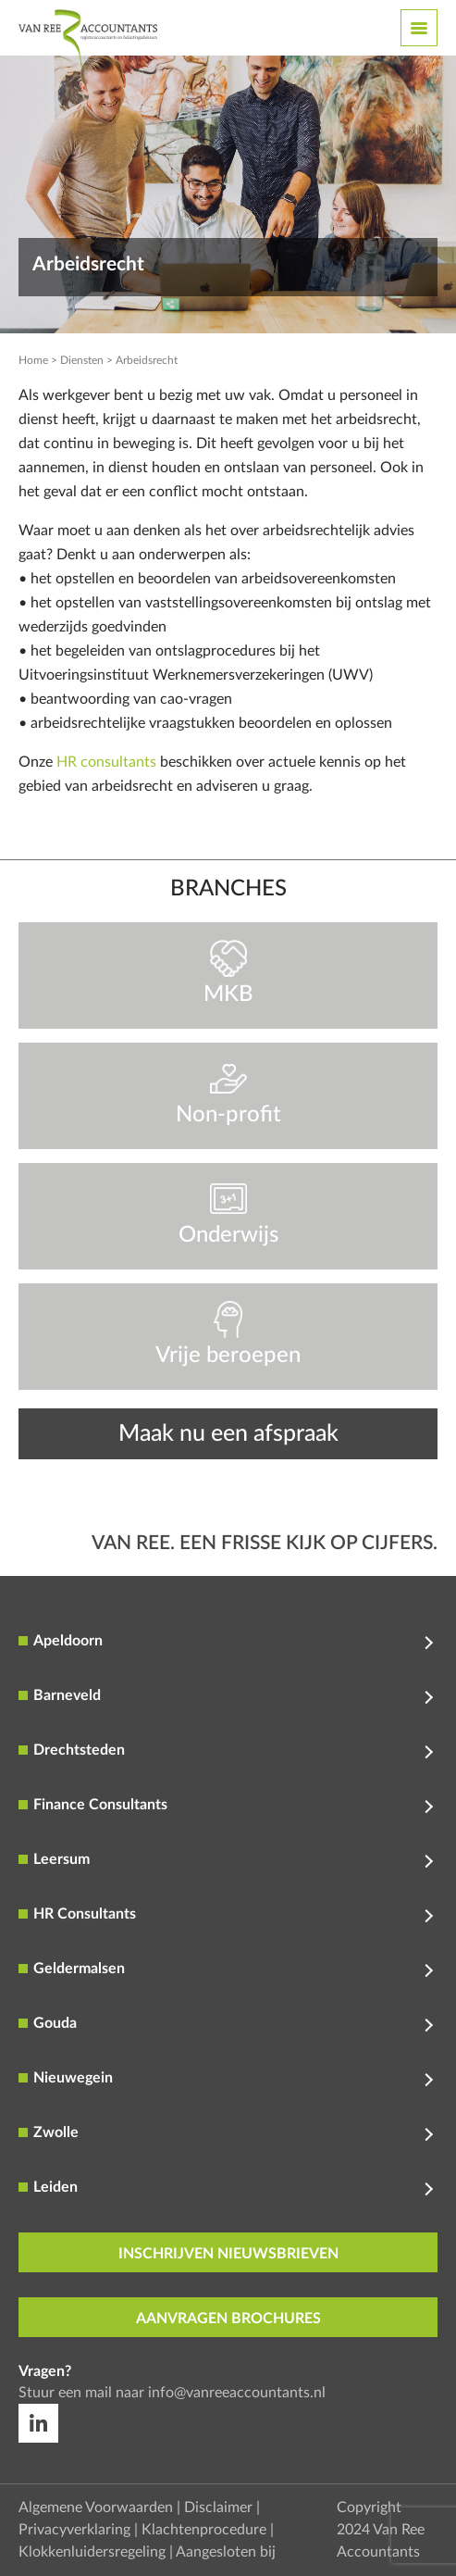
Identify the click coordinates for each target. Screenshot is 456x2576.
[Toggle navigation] (419, 27)
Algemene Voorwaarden (95, 2507)
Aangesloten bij (226, 2552)
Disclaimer (218, 2507)
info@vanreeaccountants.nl (237, 2392)
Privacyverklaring (74, 2529)
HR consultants (106, 762)
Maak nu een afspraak (228, 1433)
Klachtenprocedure (204, 2529)
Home (33, 360)
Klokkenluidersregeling (92, 2552)
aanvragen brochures (228, 2318)
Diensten (82, 360)
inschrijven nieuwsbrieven (228, 2253)
